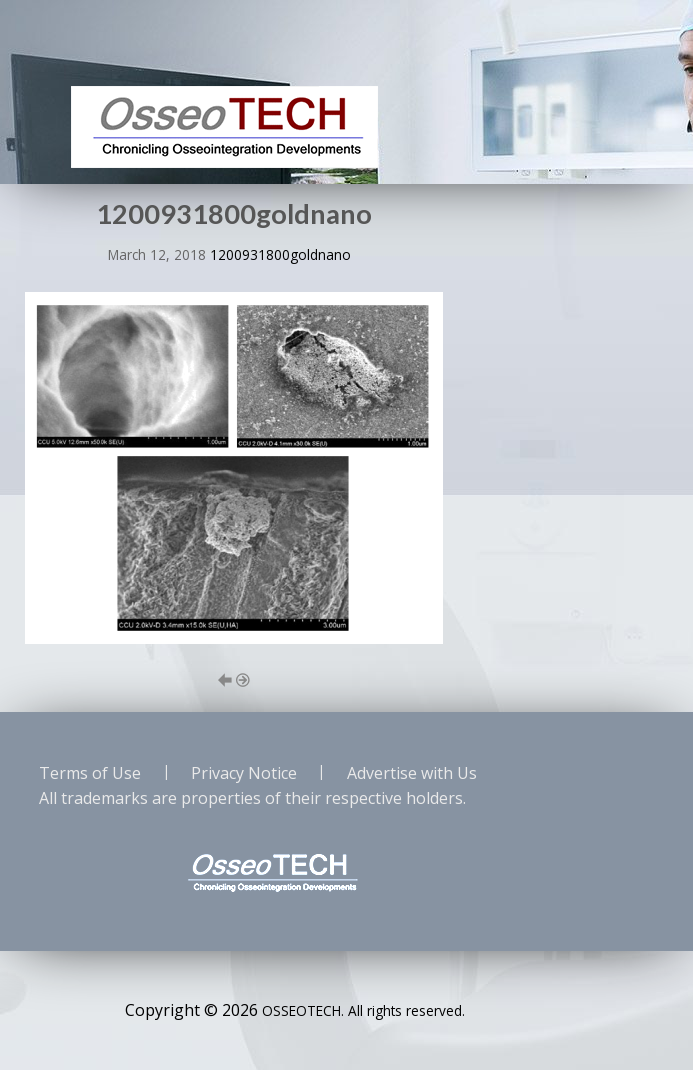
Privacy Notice (244, 773)
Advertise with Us (412, 773)
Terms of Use (90, 773)
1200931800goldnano (280, 254)
